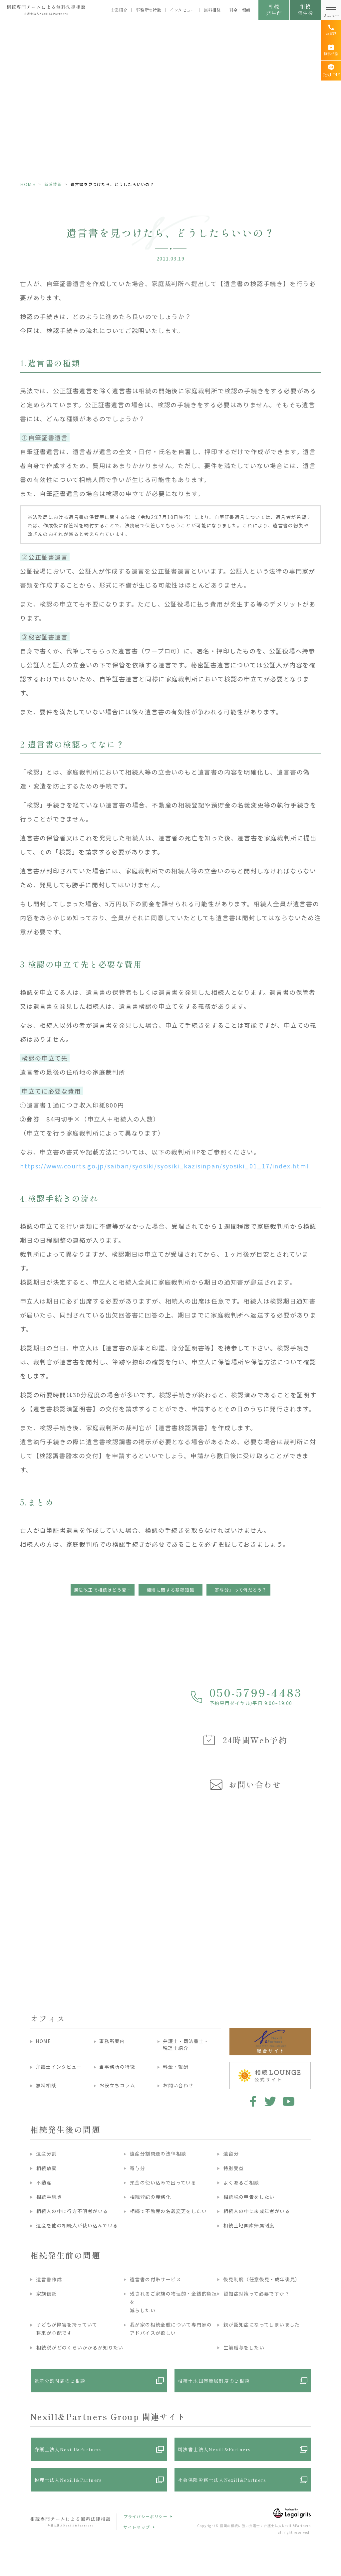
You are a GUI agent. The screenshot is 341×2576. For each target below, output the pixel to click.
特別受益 (233, 2168)
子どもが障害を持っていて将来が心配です (67, 2328)
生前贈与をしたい (243, 2347)
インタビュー (182, 10)
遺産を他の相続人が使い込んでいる (77, 2225)
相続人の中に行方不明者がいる (72, 2211)
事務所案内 (112, 2041)
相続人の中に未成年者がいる (256, 2211)
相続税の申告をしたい (249, 2196)
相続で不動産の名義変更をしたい (168, 2211)
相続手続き (49, 2196)
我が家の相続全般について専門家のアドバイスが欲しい (171, 2328)
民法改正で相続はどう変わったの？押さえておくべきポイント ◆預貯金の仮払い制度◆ (104, 1590)
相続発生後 (305, 9)
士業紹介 (119, 10)
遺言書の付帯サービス (155, 2279)
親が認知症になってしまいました (261, 2324)
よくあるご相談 (241, 2182)
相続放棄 (46, 2168)
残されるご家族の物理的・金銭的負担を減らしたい (173, 2302)
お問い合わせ (178, 2085)
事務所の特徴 (148, 10)
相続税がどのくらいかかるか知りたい (80, 2347)
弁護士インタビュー (59, 2066)
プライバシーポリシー (146, 2516)
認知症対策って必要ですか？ (256, 2293)
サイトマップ (137, 2527)
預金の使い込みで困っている (163, 2182)
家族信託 (46, 2293)
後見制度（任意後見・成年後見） (261, 2279)
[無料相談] (331, 50)
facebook (252, 2101)
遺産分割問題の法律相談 (158, 2153)
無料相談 (212, 10)
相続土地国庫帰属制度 (249, 2225)
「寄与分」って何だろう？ (238, 1590)
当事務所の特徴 (117, 2066)
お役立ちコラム (117, 2085)
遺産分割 (46, 2153)
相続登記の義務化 (150, 2196)
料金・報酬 (239, 10)
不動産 (44, 2182)
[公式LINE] (331, 71)
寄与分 (137, 2168)
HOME (28, 184)
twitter (270, 2101)
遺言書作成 (49, 2279)
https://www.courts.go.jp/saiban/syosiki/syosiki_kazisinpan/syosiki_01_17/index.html (164, 1165)
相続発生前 (274, 9)
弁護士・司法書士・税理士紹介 (186, 2044)
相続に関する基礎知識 (170, 1590)
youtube (288, 2101)
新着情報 (53, 184)
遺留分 (231, 2153)
